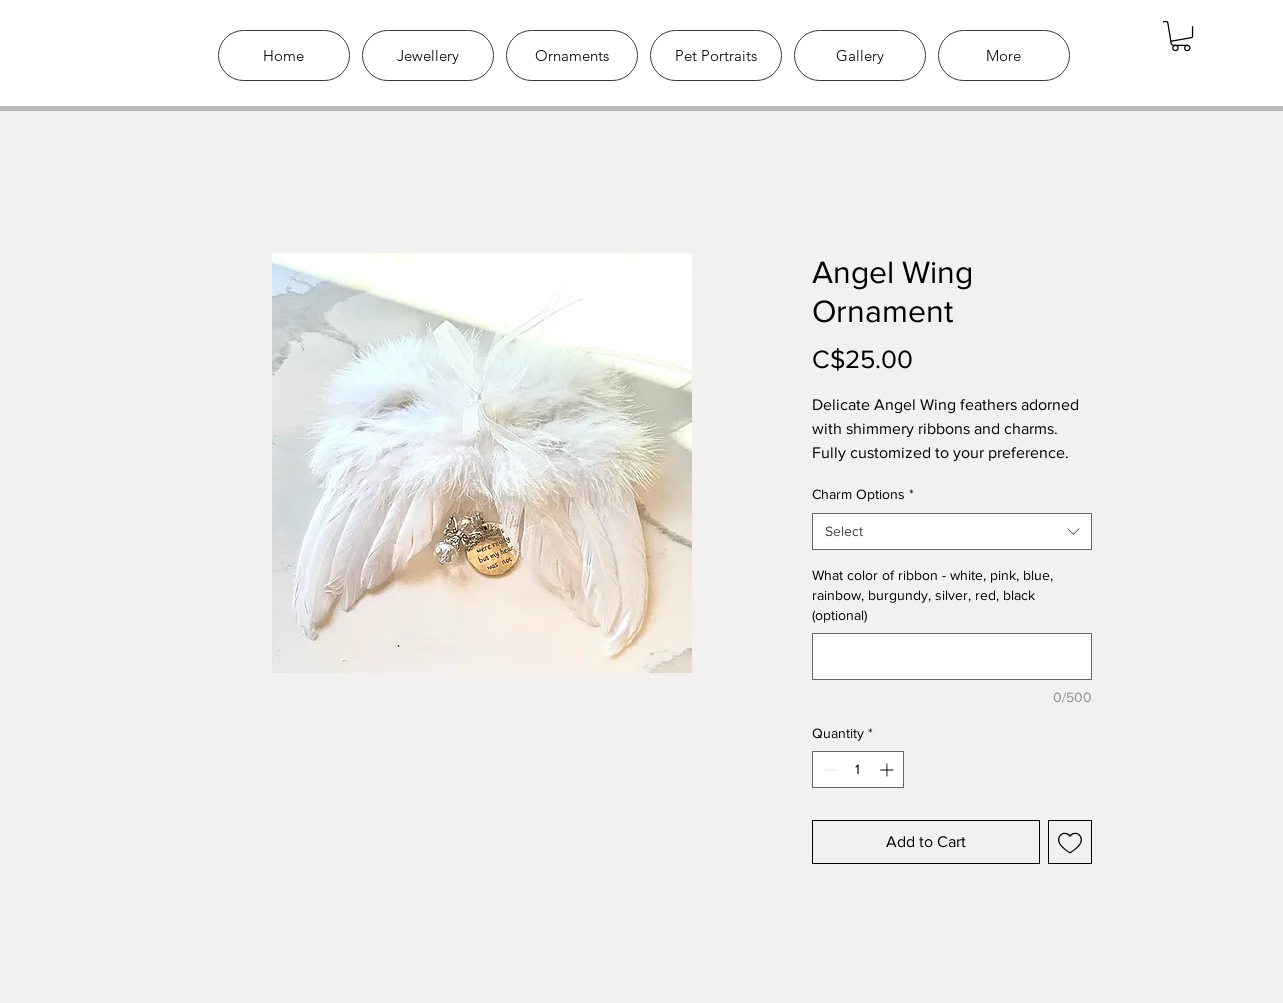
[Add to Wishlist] (1070, 842)
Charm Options (863, 494)
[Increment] (888, 769)
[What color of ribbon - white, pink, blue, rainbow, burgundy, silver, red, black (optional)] (952, 656)
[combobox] (952, 532)
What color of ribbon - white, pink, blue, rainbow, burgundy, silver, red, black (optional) (932, 594)
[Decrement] (827, 769)
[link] (1181, 36)
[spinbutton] (858, 769)
